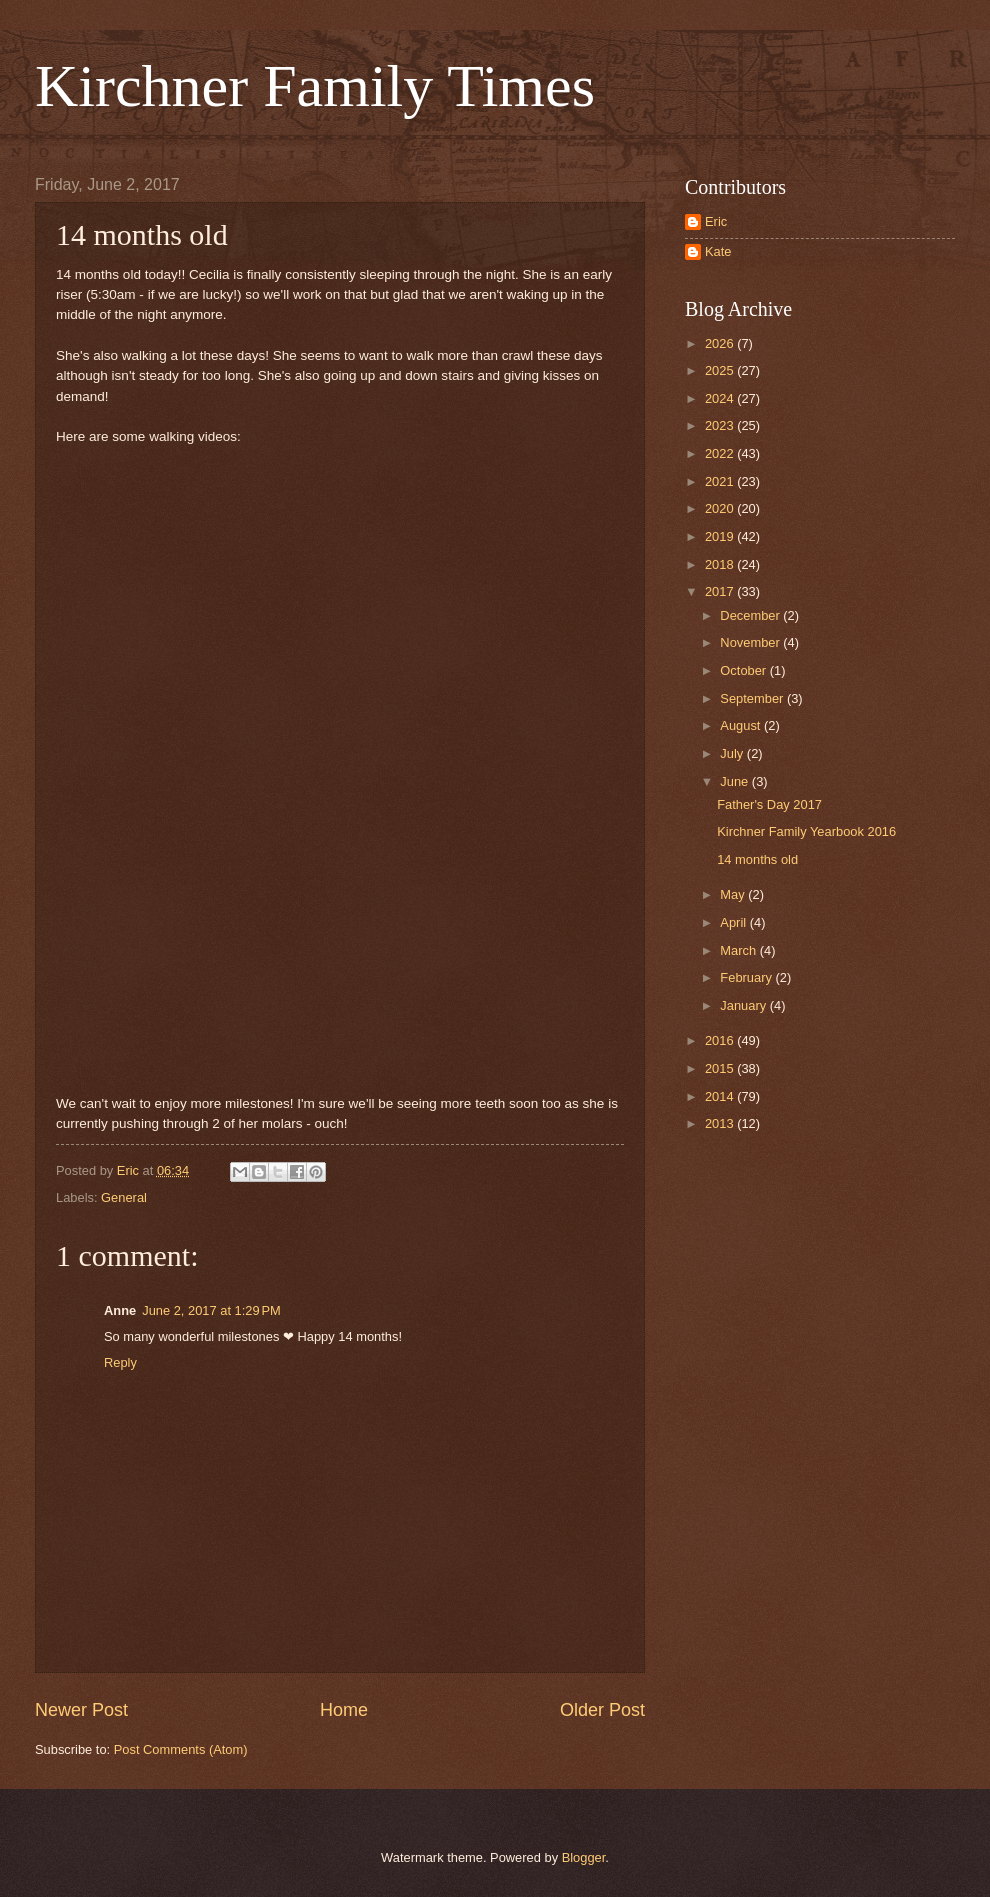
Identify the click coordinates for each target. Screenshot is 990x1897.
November (751, 642)
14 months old (757, 859)
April (734, 922)
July (733, 753)
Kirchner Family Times (315, 86)
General (124, 1197)
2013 (721, 1123)
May (734, 894)
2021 (721, 481)
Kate (718, 251)
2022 (721, 453)
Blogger (584, 1857)
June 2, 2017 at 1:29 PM (211, 1310)
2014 (721, 1096)
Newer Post (81, 1710)
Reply (120, 1362)
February (747, 977)
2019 (721, 536)
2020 (721, 508)
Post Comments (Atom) (181, 1749)
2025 (721, 370)
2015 (721, 1068)
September (753, 698)
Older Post (602, 1710)
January (744, 1005)
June (736, 781)
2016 (721, 1040)
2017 (721, 591)
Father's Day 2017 (769, 804)
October (744, 670)
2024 (721, 398)
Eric (716, 221)
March (739, 950)
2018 (721, 564)
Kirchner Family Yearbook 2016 (806, 831)
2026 (721, 343)
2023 (721, 425)
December (751, 615)
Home (344, 1710)
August (742, 725)
